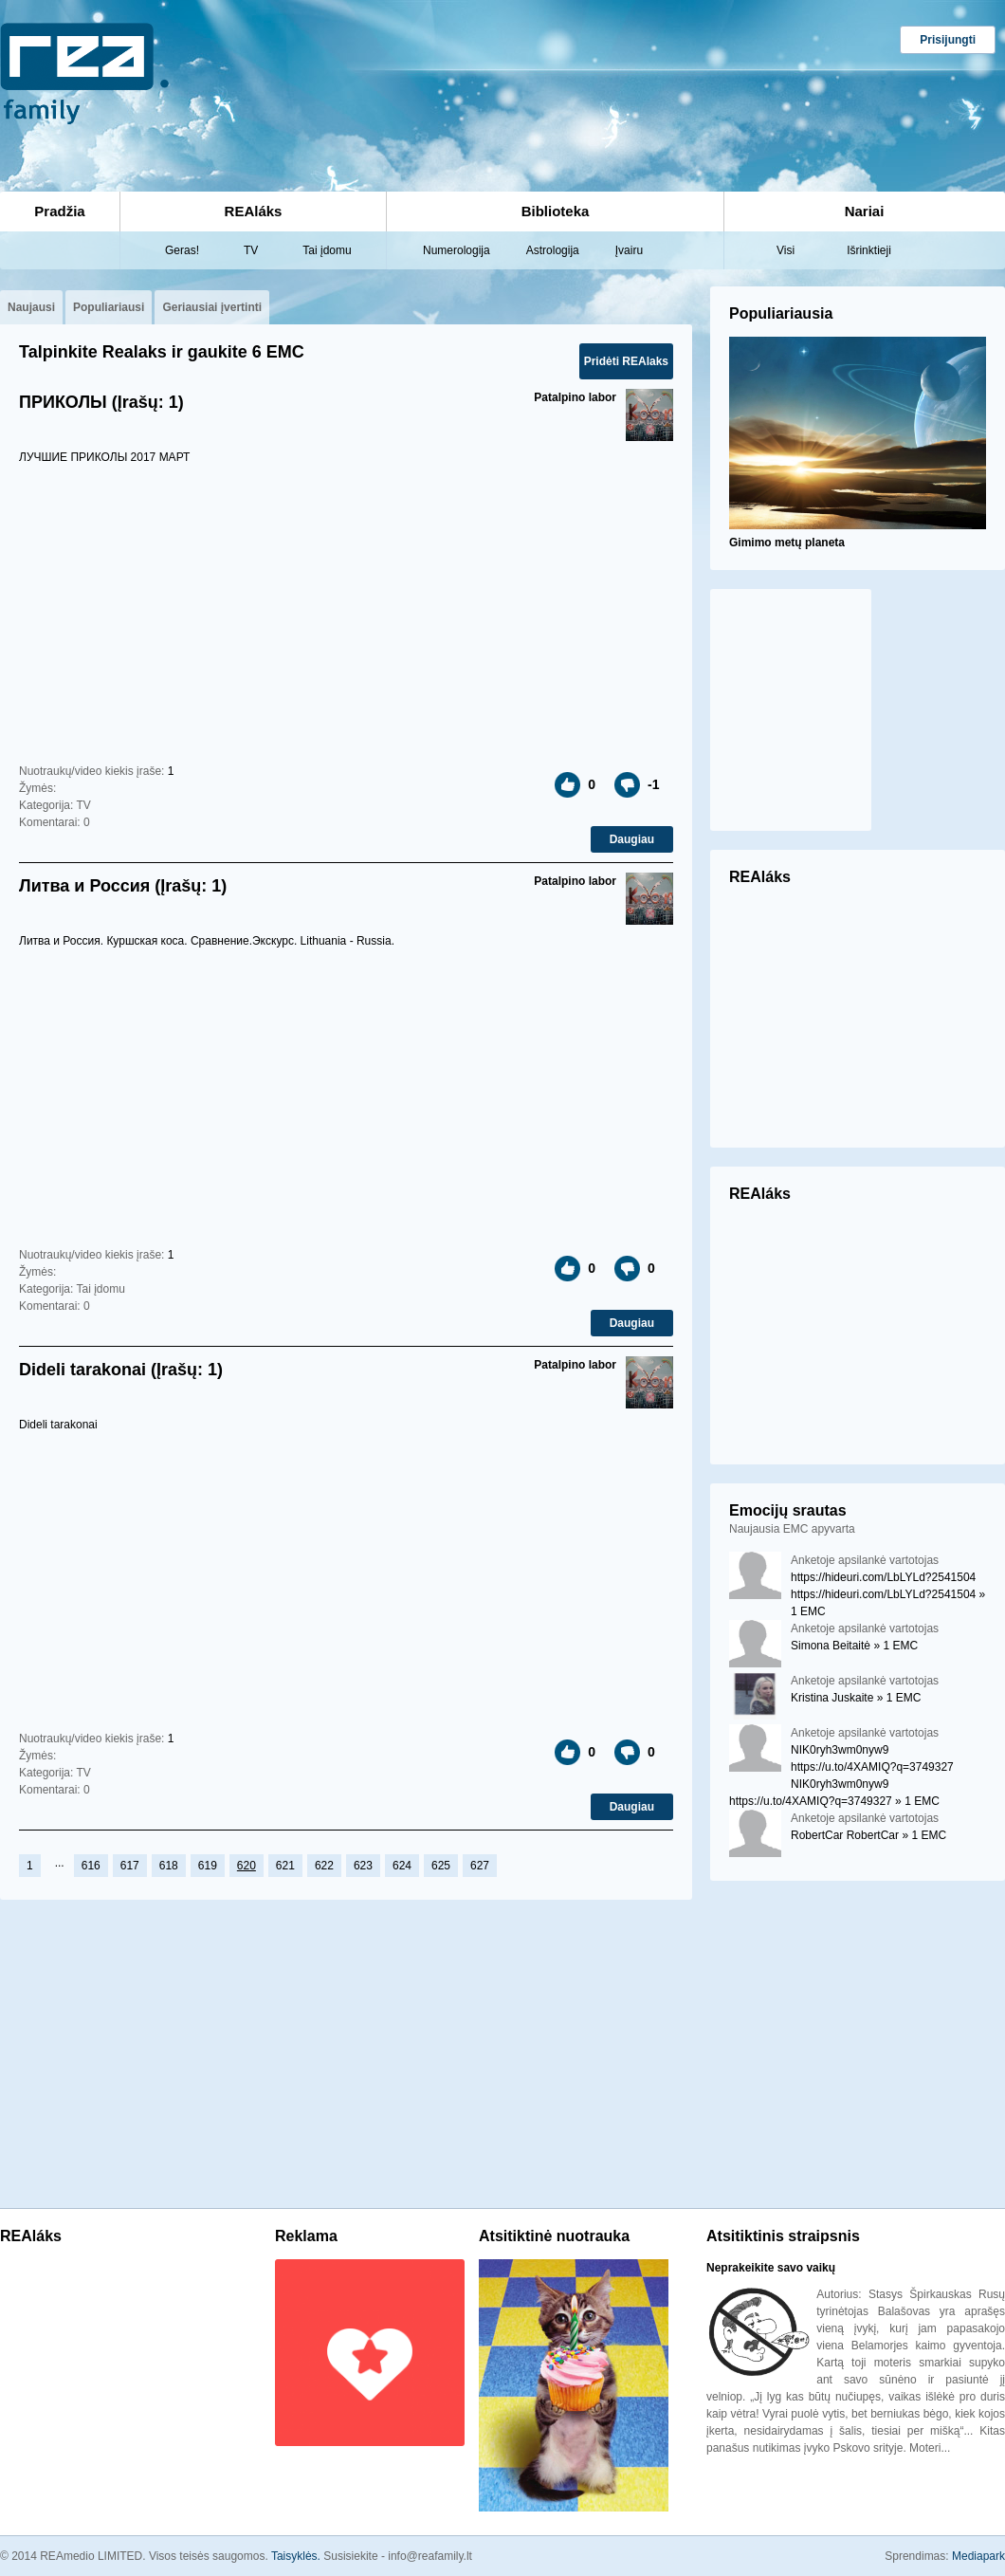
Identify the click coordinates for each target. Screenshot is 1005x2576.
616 (91, 1865)
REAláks (254, 211)
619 (207, 1865)
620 (246, 1865)
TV (251, 250)
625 (440, 1865)
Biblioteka (555, 211)
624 (402, 1865)
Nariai (865, 211)
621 (285, 1865)
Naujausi (31, 307)
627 (479, 1865)
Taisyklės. (297, 2556)
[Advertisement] (415, 81)
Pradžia (59, 211)
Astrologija (552, 250)
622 (324, 1865)
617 (129, 1865)
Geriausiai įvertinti (212, 307)
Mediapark (978, 2556)
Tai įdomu (326, 250)
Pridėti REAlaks (626, 361)
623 (363, 1865)
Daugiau (632, 839)
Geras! (182, 250)
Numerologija (456, 250)
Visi (786, 250)
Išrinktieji (869, 250)
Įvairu (629, 250)
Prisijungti (948, 39)
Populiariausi (108, 307)
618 (168, 1865)
